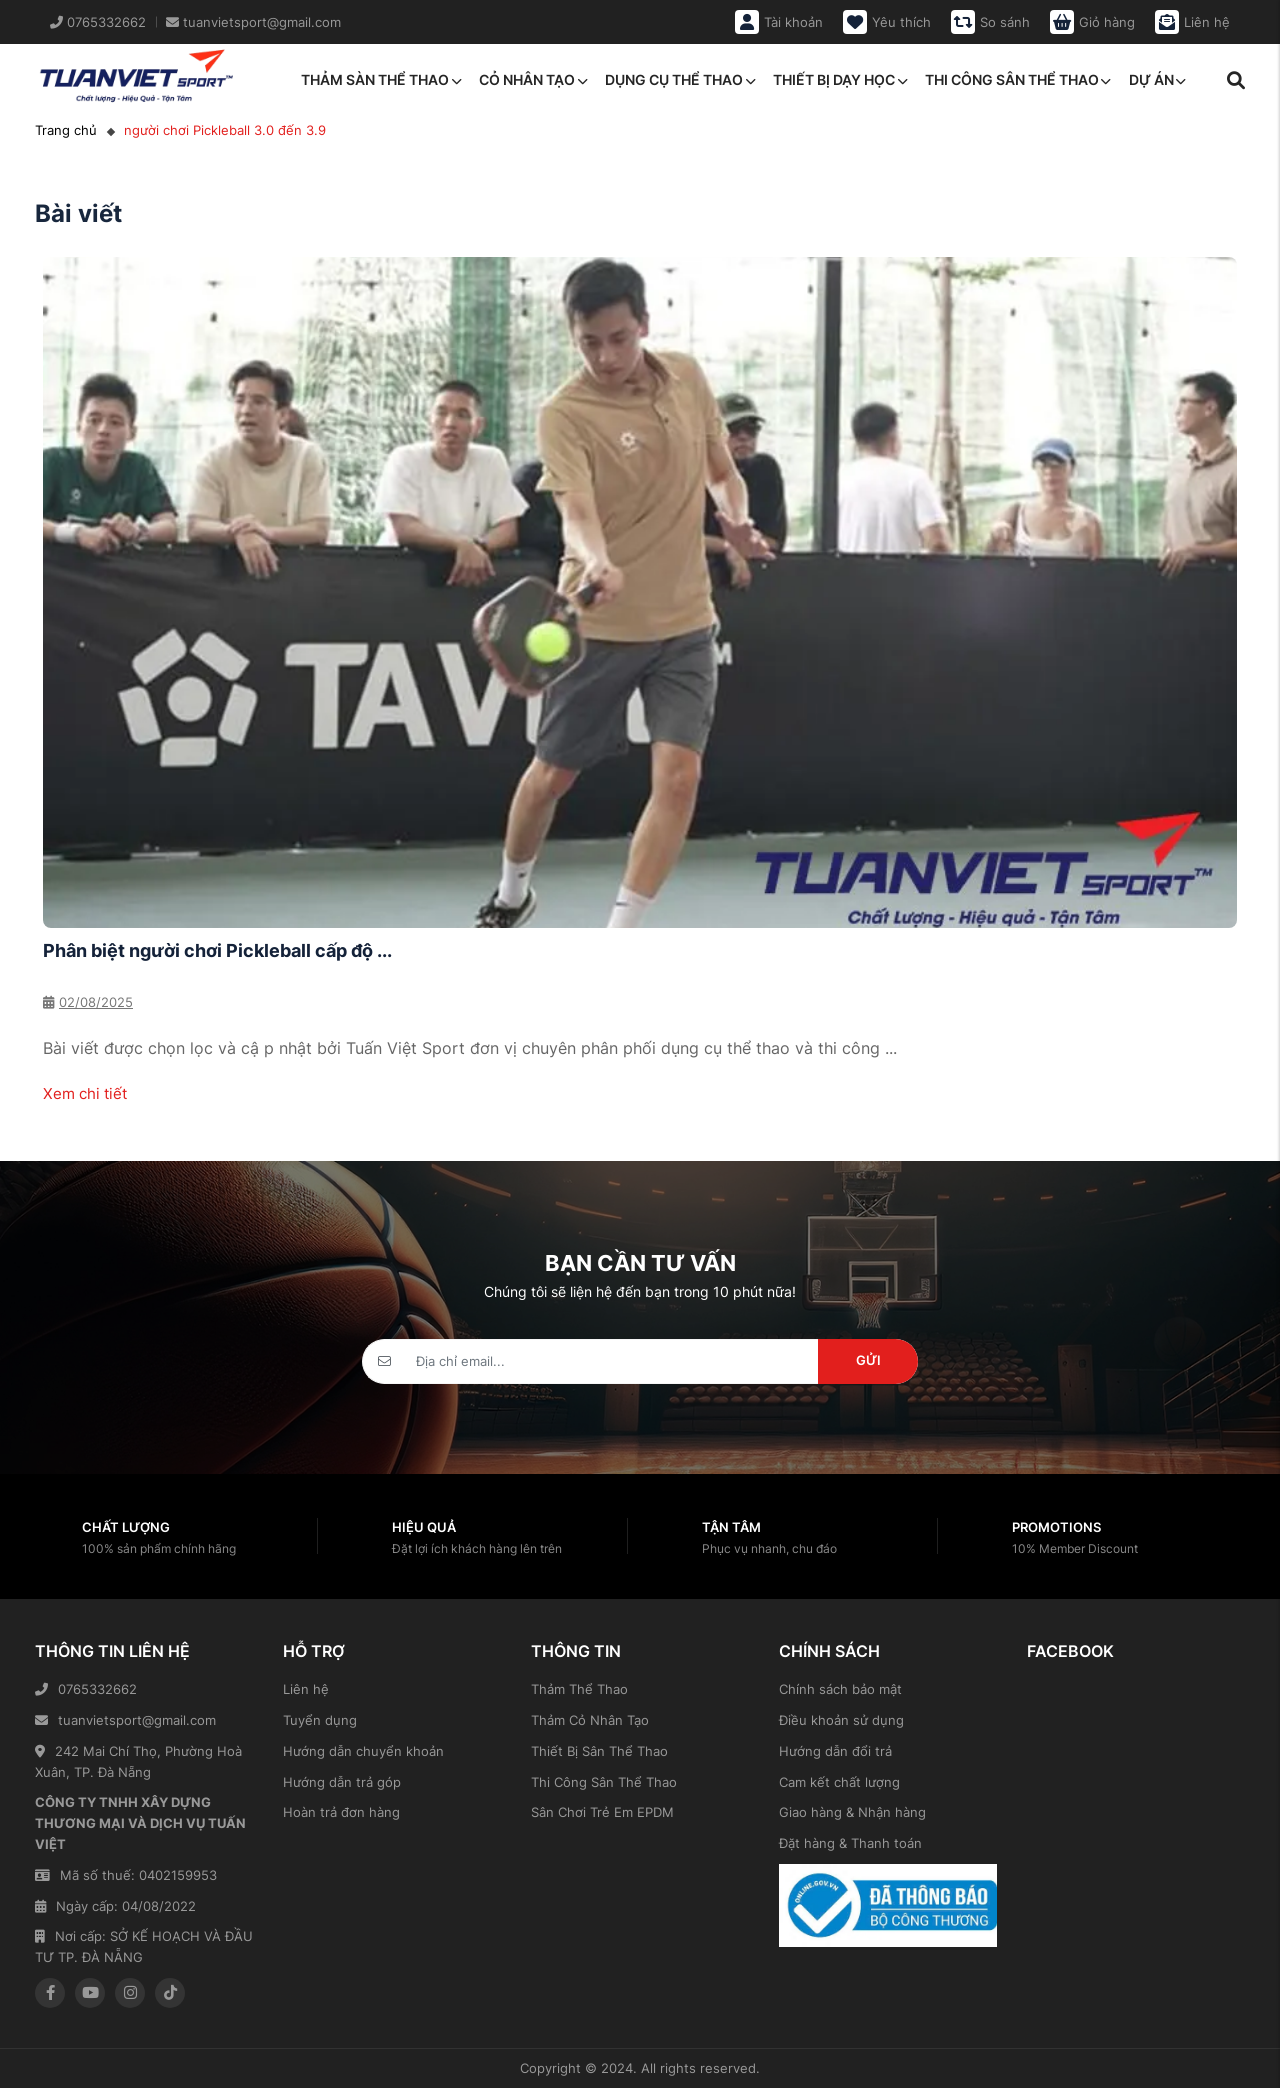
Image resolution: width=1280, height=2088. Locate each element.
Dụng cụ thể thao (680, 79)
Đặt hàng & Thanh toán (850, 1843)
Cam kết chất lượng (839, 1782)
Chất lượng (126, 1527)
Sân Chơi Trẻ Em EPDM (602, 1812)
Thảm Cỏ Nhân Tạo (590, 1720)
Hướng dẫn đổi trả (835, 1751)
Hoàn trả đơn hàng (341, 1812)
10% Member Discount (1075, 1548)
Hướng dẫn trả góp (342, 1782)
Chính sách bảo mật (840, 1689)
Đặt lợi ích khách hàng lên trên (477, 1548)
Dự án (1157, 79)
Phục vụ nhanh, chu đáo (769, 1548)
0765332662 (86, 1689)
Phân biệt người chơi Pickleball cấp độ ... (217, 950)
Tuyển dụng (320, 1720)
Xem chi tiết (85, 1093)
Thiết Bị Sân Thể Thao (599, 1751)
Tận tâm (731, 1527)
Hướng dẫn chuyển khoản (363, 1751)
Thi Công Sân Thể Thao (604, 1782)
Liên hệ (306, 1689)
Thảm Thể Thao (579, 1689)
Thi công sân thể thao (1018, 79)
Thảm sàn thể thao (381, 79)
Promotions (1056, 1527)
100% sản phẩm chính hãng (159, 1548)
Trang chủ (66, 130)
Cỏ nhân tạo (533, 79)
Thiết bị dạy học (840, 79)
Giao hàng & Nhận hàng (852, 1812)
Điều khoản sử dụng (841, 1720)
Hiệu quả (424, 1527)
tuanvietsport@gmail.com (125, 1720)
